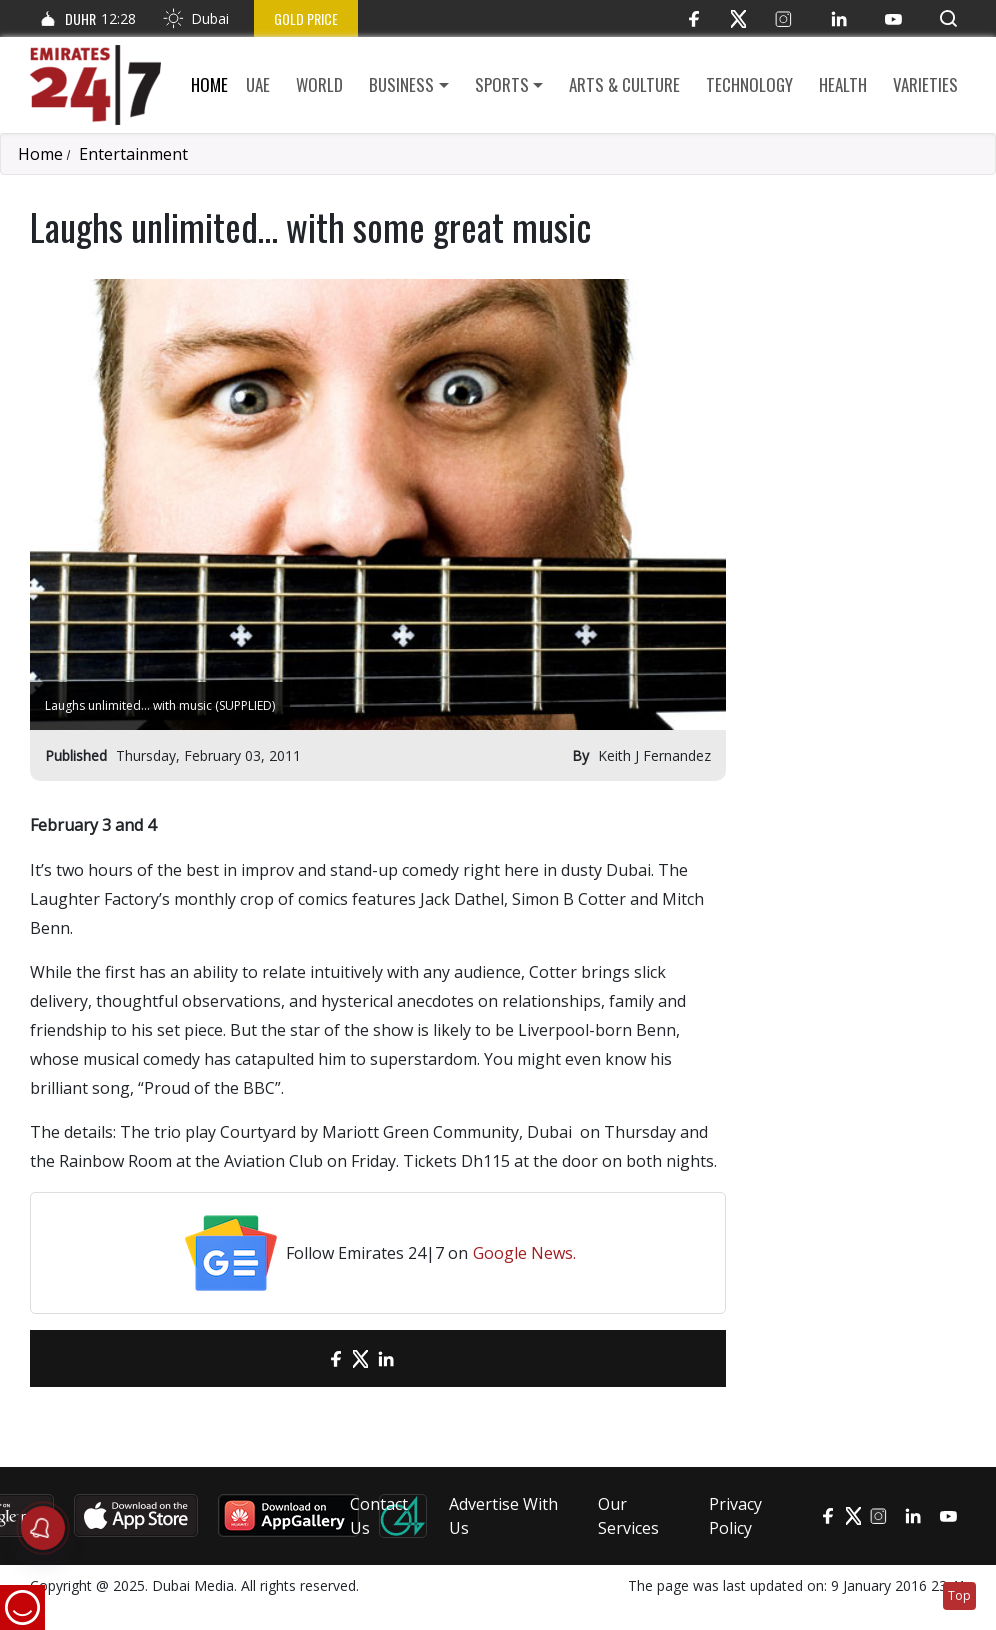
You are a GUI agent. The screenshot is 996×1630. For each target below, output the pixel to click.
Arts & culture (624, 84)
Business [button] (401, 84)
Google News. (524, 1253)
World (319, 84)
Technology (749, 84)
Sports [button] (502, 84)
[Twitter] (738, 18)
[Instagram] (783, 18)
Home (209, 84)
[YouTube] (893, 18)
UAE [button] (258, 84)
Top (959, 1595)
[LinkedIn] (838, 18)
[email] (300, 1358)
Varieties (925, 84)
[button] (948, 18)
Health (843, 84)
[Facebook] (693, 18)
